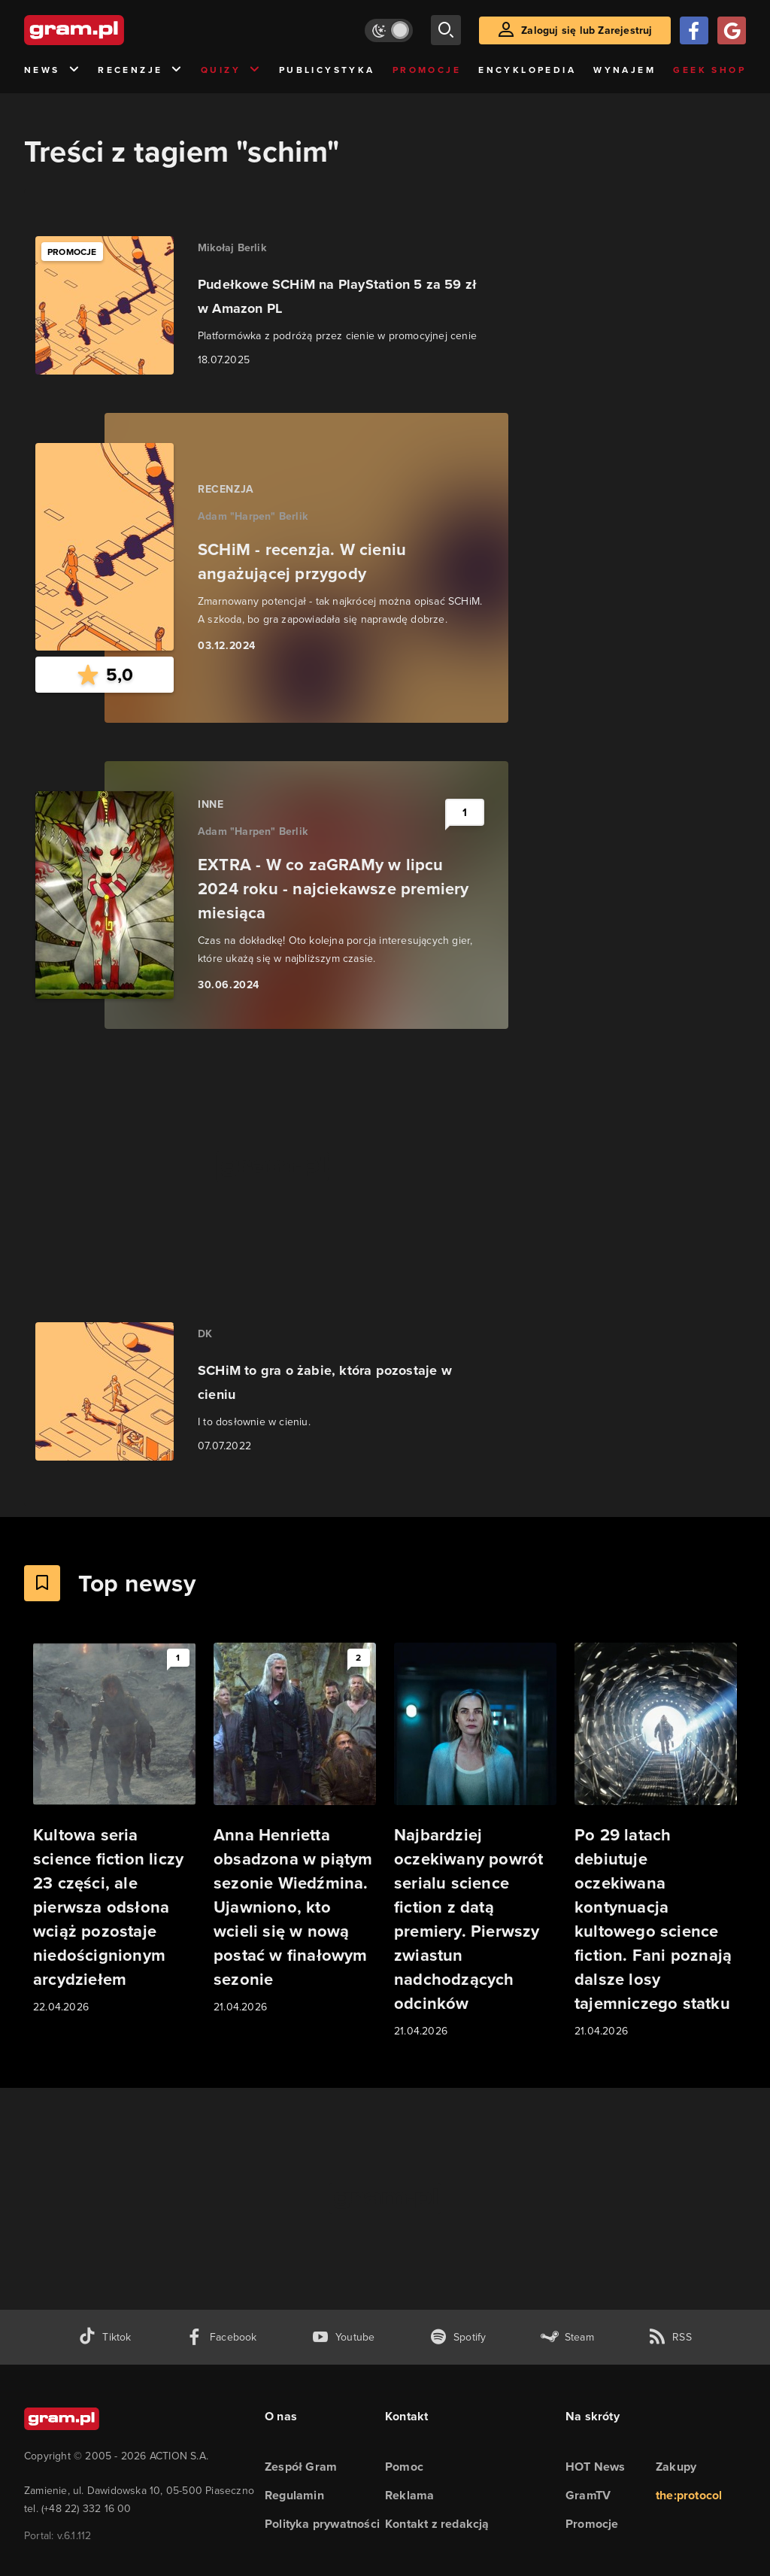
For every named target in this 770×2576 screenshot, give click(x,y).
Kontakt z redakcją (437, 2523)
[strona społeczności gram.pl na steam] (567, 2337)
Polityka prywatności (322, 2523)
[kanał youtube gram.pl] (343, 2337)
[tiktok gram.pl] (104, 2337)
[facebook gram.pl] (221, 2337)
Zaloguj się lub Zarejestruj (586, 30)
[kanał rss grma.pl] (670, 2337)
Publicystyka (327, 70)
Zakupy (676, 2466)
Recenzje (140, 70)
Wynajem (624, 70)
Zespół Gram (301, 2466)
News (52, 70)
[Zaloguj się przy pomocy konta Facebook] (694, 30)
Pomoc (404, 2466)
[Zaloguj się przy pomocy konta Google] (731, 30)
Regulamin (294, 2495)
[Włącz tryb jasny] (389, 30)
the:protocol (689, 2495)
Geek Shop (709, 70)
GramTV (588, 2495)
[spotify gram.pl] (458, 2337)
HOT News (595, 2466)
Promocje (427, 70)
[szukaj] (446, 30)
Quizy (231, 70)
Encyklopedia (527, 70)
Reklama (409, 2495)
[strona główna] (111, 30)
